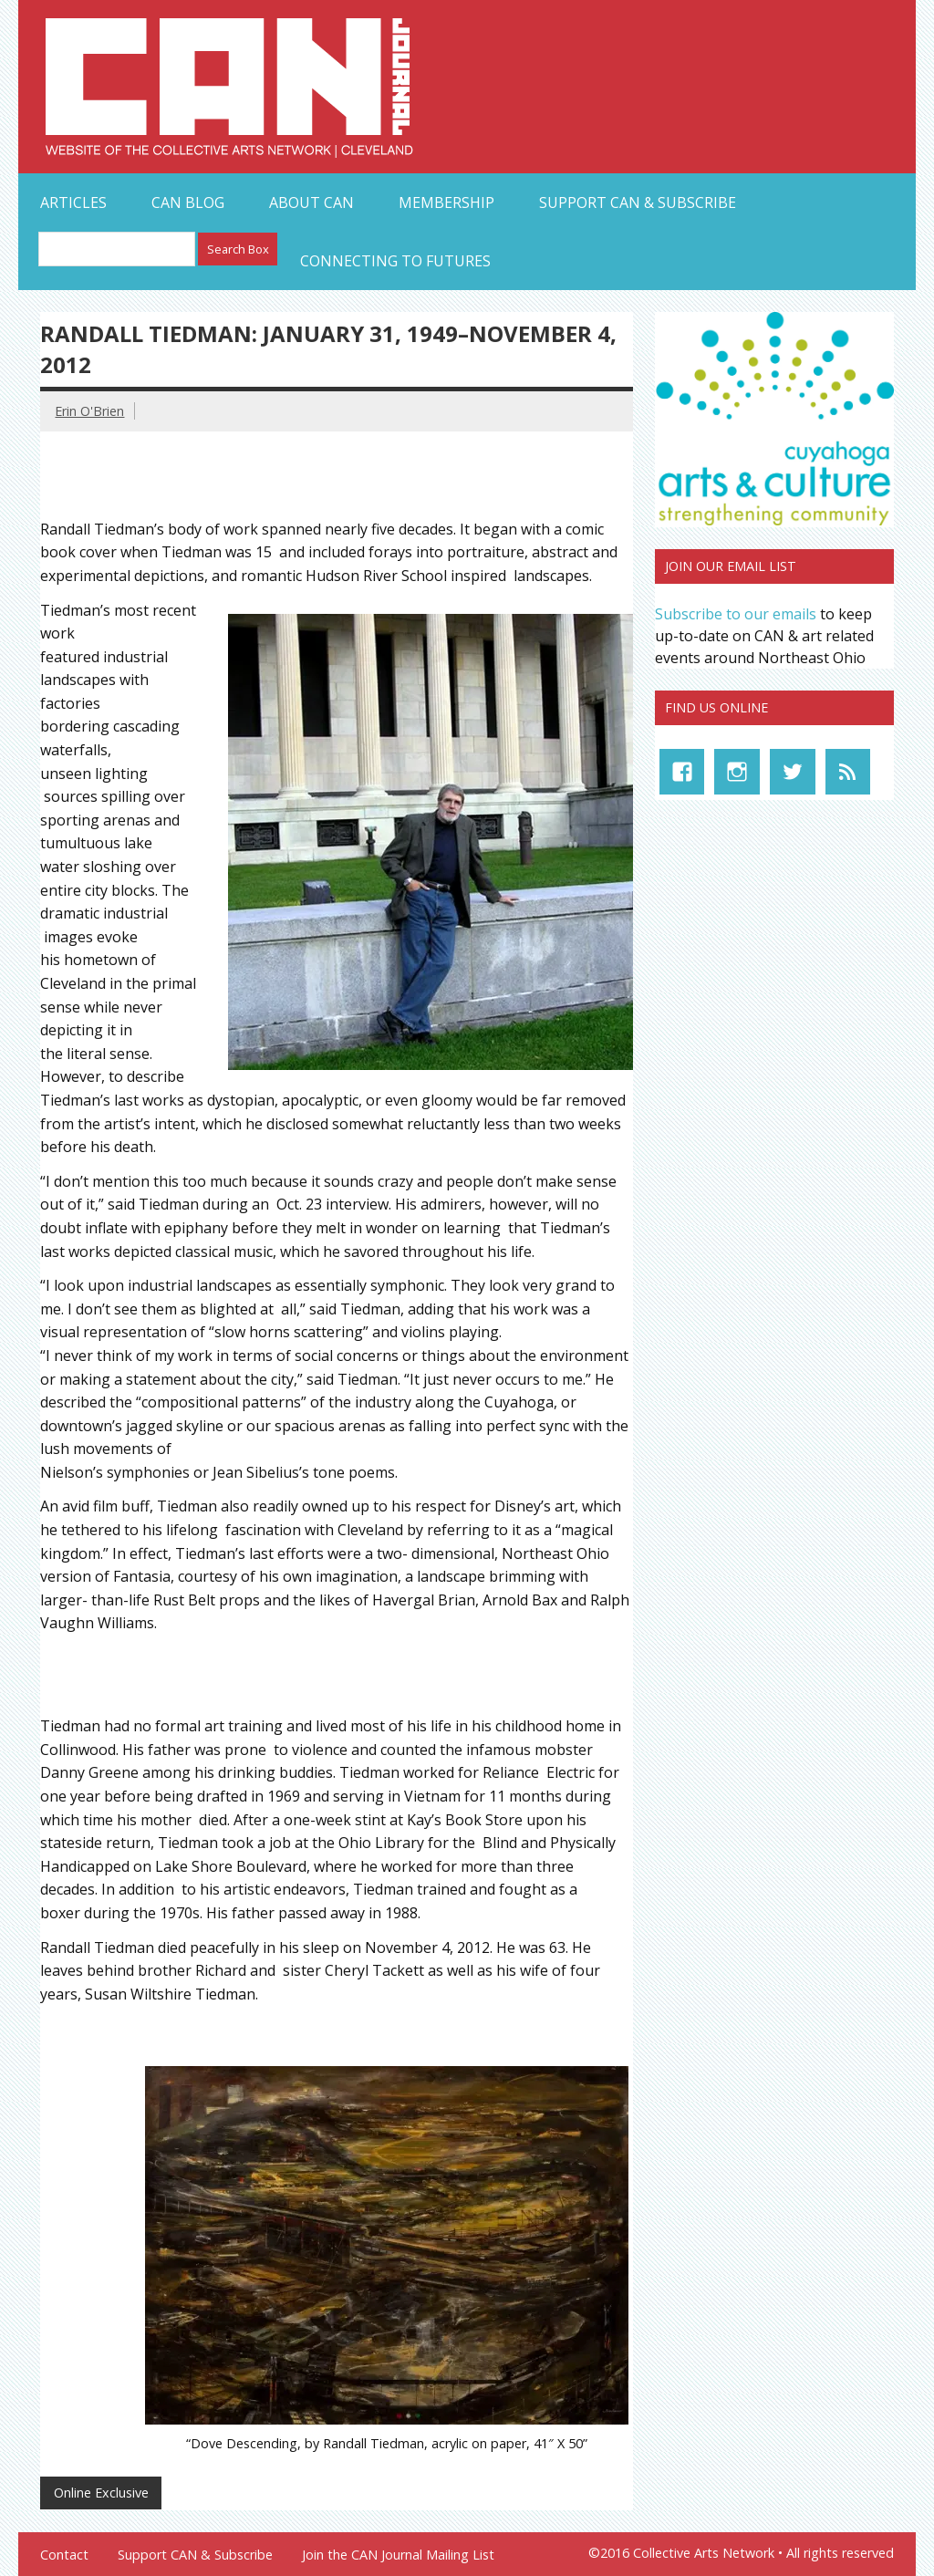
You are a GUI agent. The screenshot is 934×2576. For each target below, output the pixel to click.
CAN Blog (187, 202)
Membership (446, 202)
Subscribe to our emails (735, 614)
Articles (73, 202)
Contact (64, 2555)
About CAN (311, 202)
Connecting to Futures (395, 261)
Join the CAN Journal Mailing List (398, 2555)
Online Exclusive (101, 2492)
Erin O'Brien (89, 411)
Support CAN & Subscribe (637, 202)
